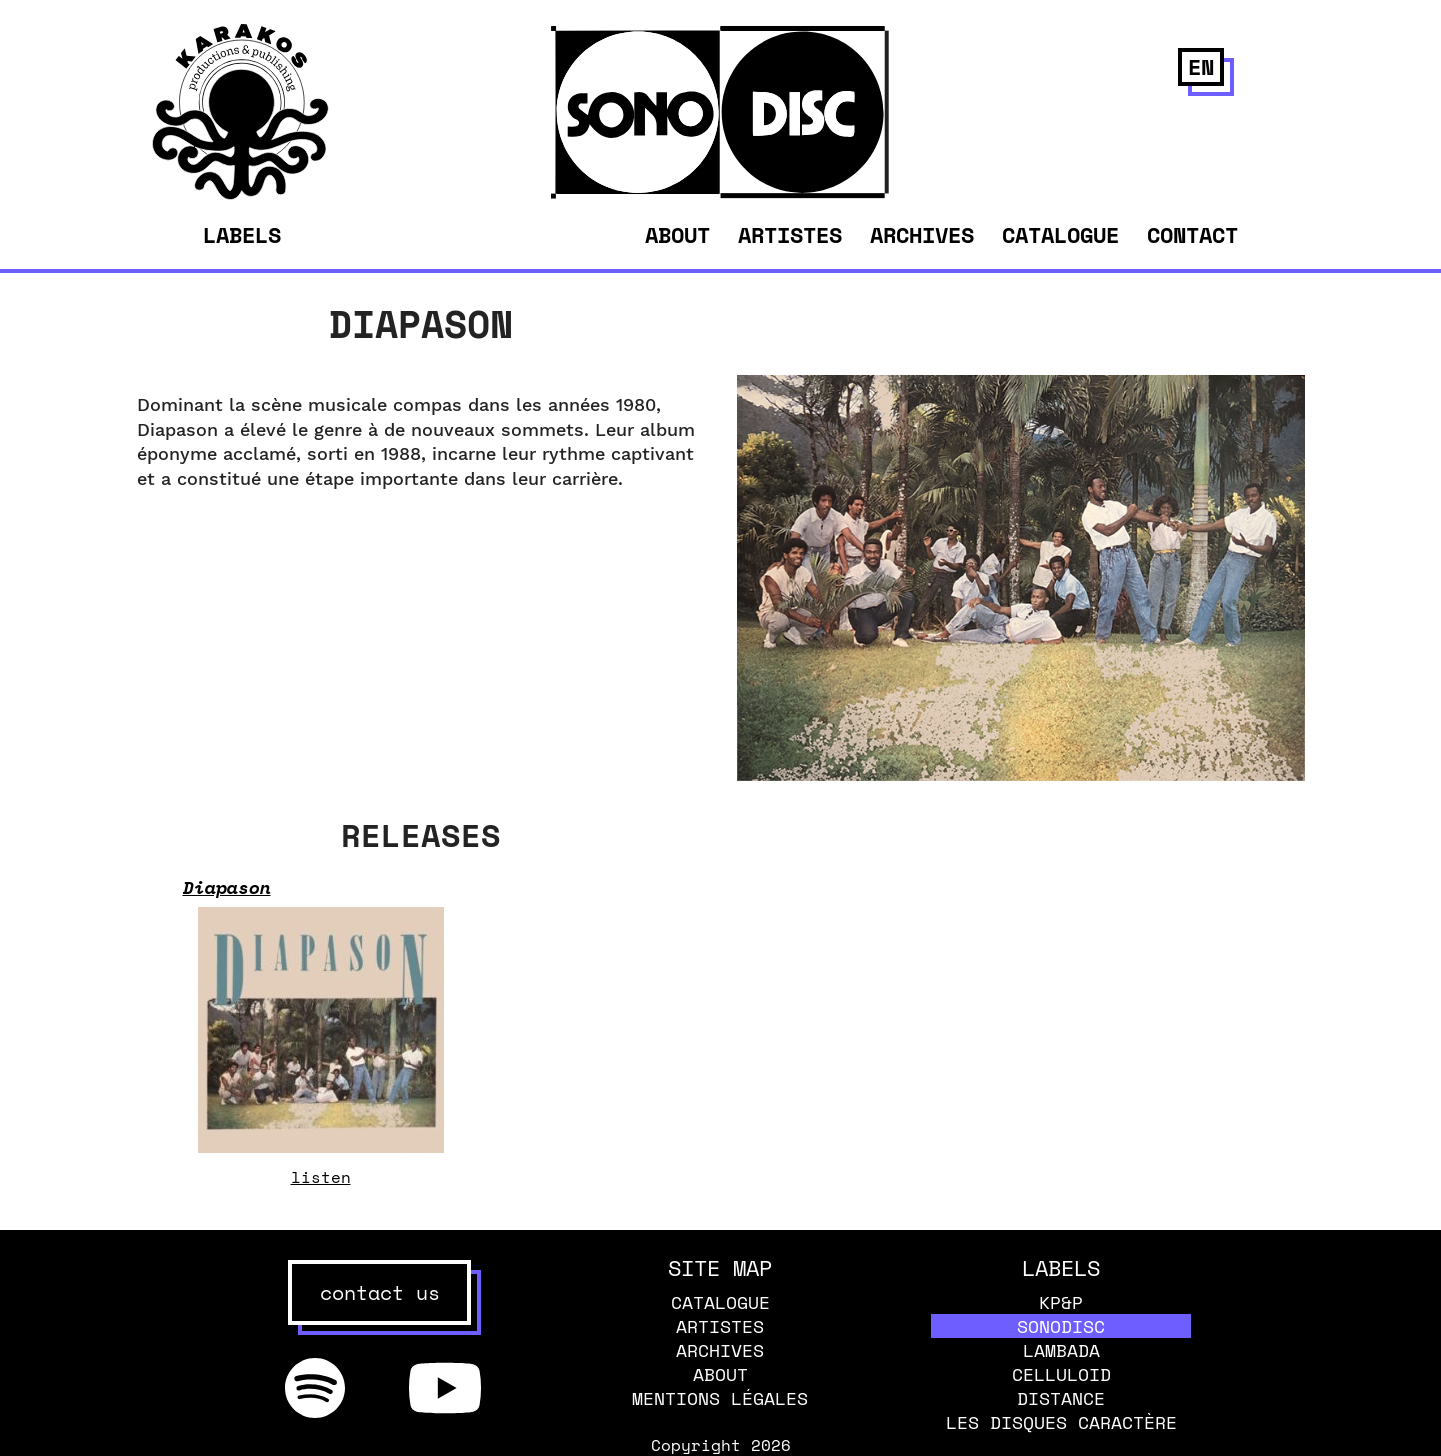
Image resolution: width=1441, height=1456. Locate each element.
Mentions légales (720, 1398)
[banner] (240, 194)
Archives (922, 234)
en (1201, 66)
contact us (380, 1292)
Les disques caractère (1061, 1422)
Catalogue (1060, 234)
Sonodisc (1061, 1326)
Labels (242, 235)
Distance (1061, 1398)
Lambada (1061, 1350)
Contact (1192, 234)
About (677, 234)
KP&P (1061, 1302)
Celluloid (1061, 1374)
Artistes (790, 234)
